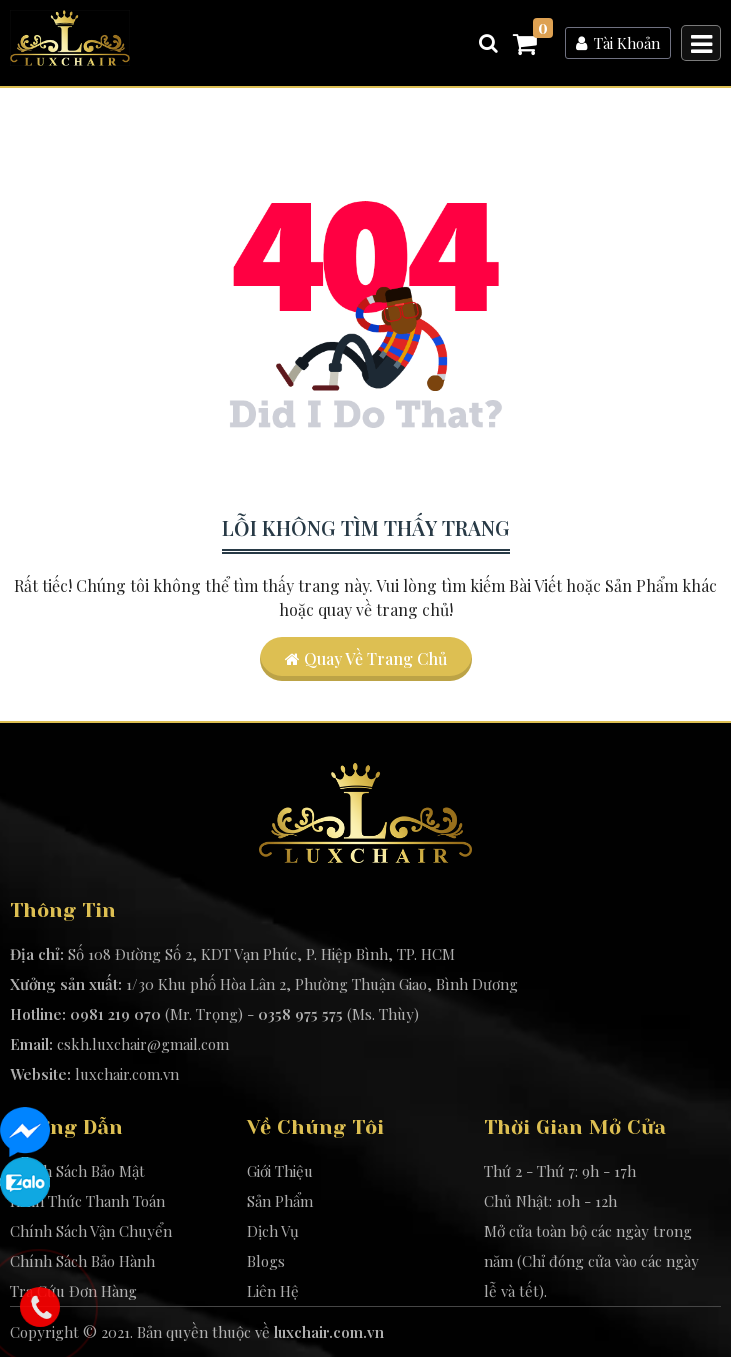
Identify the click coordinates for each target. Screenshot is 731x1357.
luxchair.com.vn (127, 1074)
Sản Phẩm (280, 1201)
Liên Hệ (273, 1291)
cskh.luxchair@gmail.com (143, 1044)
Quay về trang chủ (366, 658)
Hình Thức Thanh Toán (87, 1201)
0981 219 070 (115, 1014)
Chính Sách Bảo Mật (77, 1171)
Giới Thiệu (280, 1171)
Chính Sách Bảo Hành (82, 1261)
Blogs (266, 1261)
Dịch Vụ (273, 1231)
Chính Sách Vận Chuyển (91, 1231)
